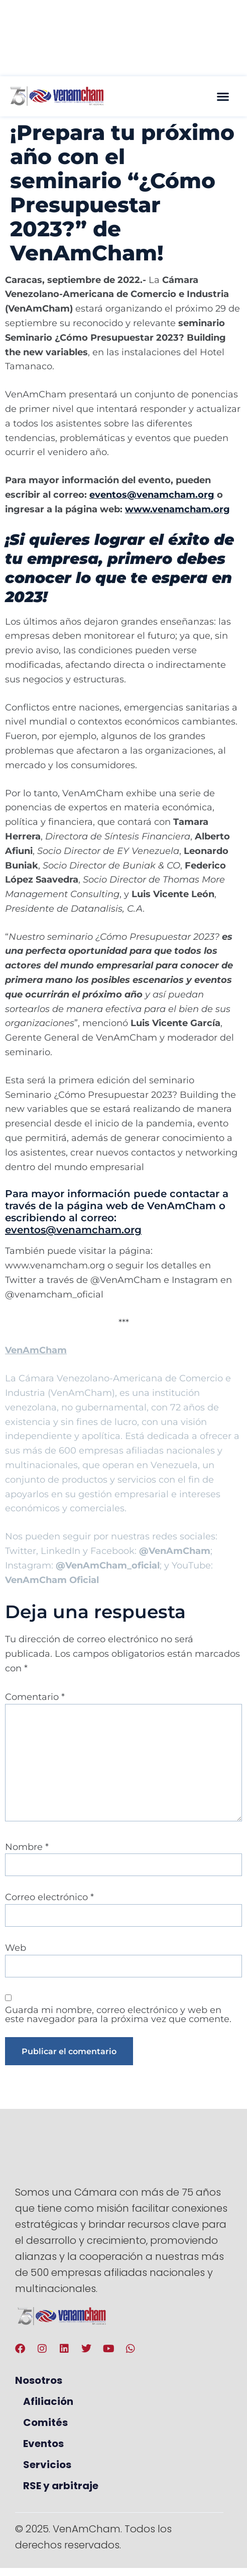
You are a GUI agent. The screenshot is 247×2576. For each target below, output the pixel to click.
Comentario (35, 1696)
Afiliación (48, 2401)
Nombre (27, 1846)
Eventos (43, 2444)
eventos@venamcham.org (73, 1230)
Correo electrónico (49, 1897)
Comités (45, 2422)
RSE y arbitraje (60, 2486)
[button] (222, 96)
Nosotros (38, 2380)
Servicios (47, 2465)
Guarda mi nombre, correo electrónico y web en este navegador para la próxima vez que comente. (118, 2015)
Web (15, 1947)
